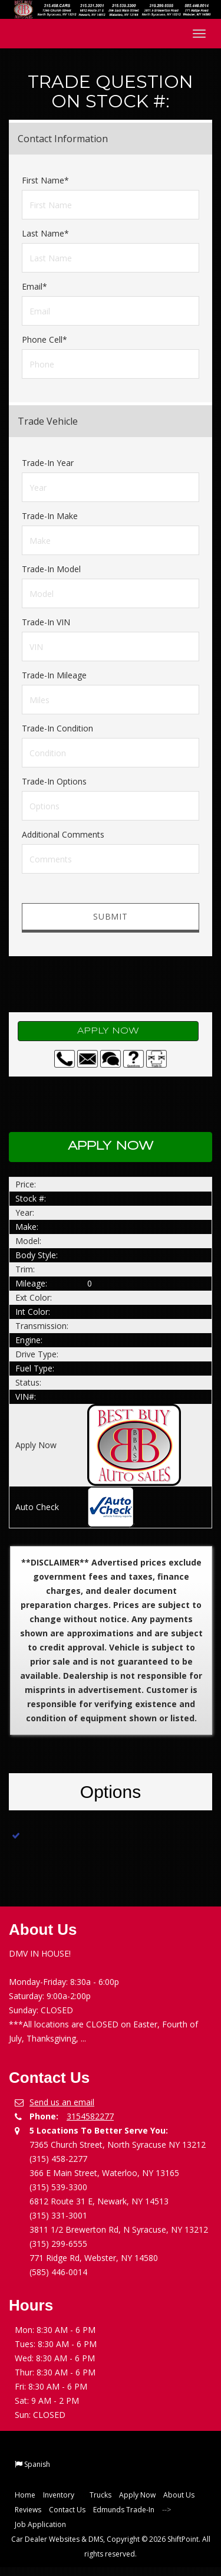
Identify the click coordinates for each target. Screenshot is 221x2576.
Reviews (28, 2510)
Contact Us (67, 2510)
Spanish (37, 2464)
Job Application (40, 2524)
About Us (178, 2495)
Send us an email (61, 2102)
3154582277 (90, 2116)
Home (25, 2495)
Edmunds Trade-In (123, 2510)
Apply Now (108, 1031)
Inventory (62, 2495)
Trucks (100, 2495)
